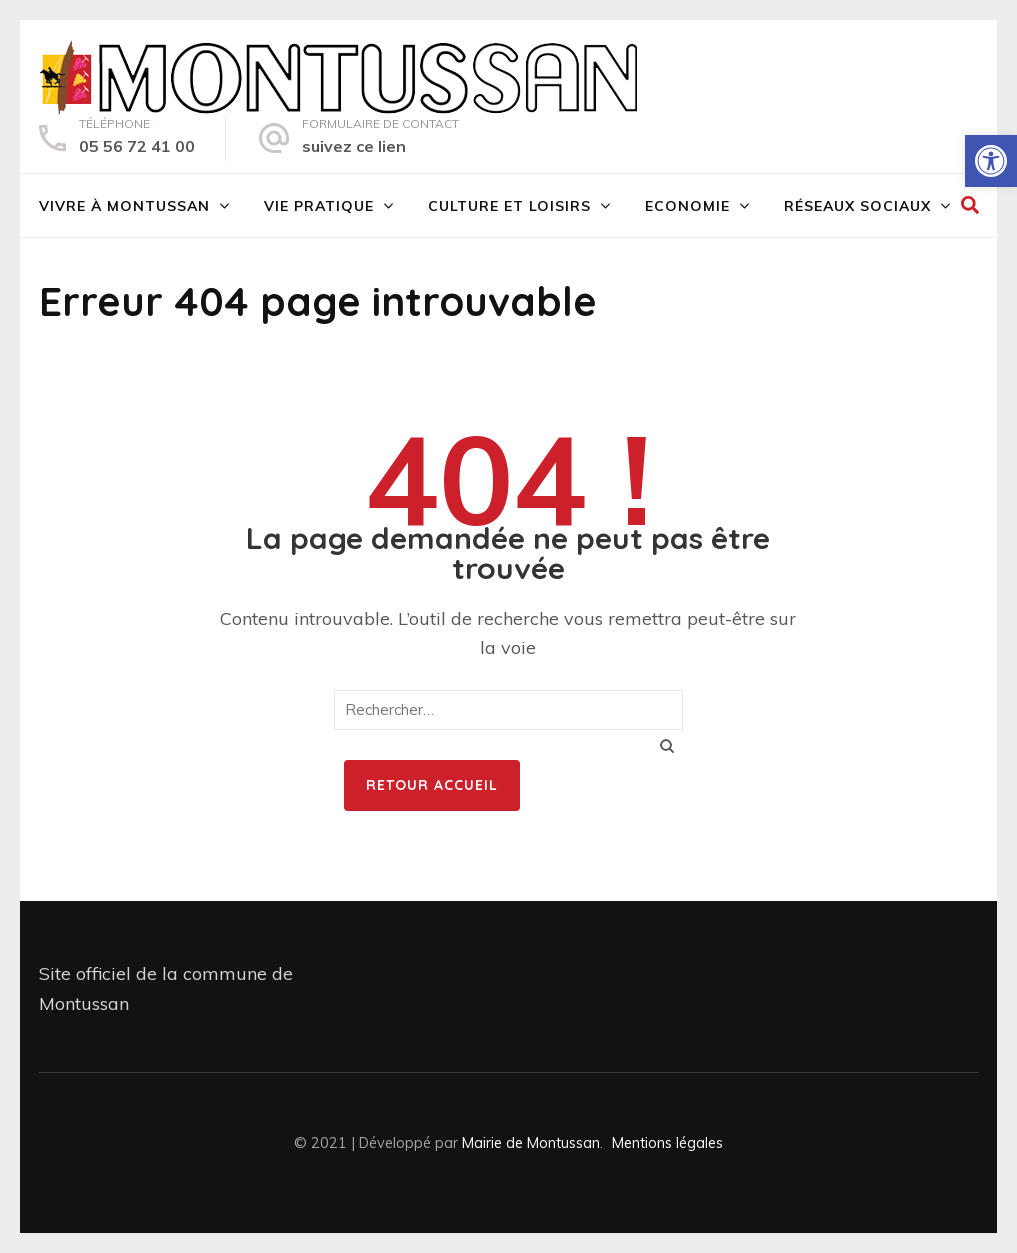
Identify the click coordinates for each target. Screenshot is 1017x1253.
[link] (991, 161)
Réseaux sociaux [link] (857, 206)
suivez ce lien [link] (354, 146)
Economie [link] (687, 206)
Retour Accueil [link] (432, 785)
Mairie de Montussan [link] (531, 1142)
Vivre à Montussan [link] (124, 206)
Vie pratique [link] (319, 206)
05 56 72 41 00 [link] (137, 146)
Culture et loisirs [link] (509, 206)
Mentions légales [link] (667, 1142)
